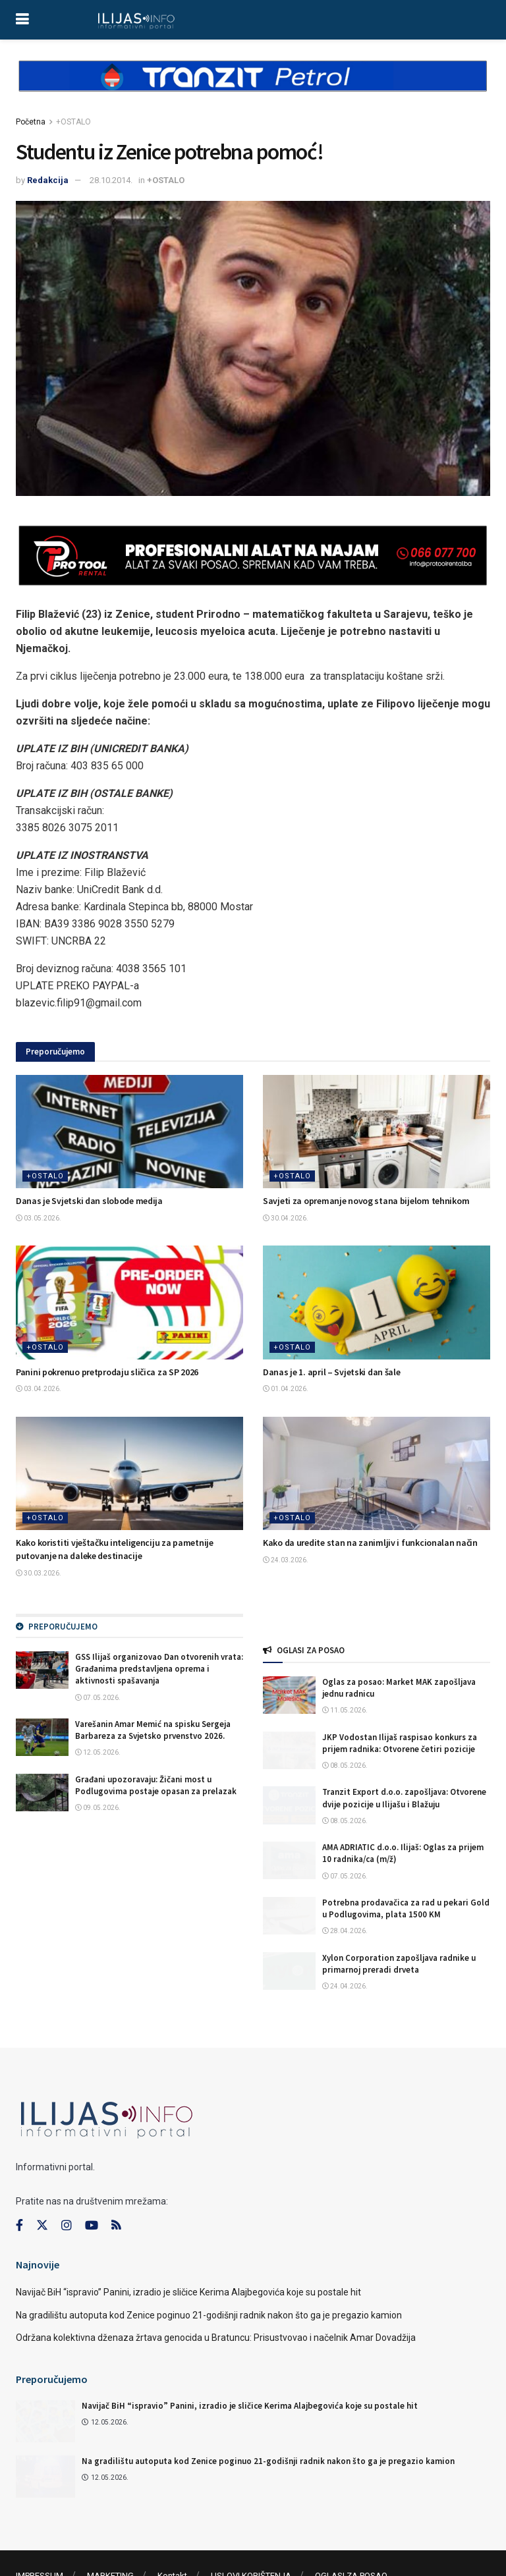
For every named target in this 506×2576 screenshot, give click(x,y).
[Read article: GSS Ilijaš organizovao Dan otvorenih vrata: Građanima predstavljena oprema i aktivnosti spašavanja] (42, 1670)
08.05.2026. (345, 1765)
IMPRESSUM (39, 2531)
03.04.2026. (38, 1388)
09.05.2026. (98, 1807)
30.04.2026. (285, 1218)
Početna (30, 121)
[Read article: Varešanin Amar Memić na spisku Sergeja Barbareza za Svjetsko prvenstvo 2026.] (42, 1737)
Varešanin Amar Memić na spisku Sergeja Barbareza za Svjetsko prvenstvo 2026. (153, 1729)
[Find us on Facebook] (19, 2181)
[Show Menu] (22, 20)
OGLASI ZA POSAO (351, 2531)
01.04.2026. (285, 1388)
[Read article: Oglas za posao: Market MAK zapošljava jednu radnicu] (289, 1695)
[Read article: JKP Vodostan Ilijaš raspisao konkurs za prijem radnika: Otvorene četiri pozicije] (289, 1750)
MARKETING (110, 2531)
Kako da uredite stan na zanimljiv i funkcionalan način (370, 1542)
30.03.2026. (38, 1573)
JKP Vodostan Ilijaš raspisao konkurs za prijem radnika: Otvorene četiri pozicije (399, 1743)
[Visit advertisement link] (253, 87)
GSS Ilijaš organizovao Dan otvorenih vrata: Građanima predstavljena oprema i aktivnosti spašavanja (159, 1668)
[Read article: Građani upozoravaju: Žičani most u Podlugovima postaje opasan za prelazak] (42, 1792)
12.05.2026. (98, 1752)
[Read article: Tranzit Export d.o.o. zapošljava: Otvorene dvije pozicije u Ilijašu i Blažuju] (289, 1805)
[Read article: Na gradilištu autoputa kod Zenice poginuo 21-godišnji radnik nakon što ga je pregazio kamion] (45, 2432)
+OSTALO (73, 121)
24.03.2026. (285, 1560)
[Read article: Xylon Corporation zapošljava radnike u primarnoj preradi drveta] (289, 1971)
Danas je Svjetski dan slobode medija (89, 1201)
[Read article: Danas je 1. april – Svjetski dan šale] (376, 1302)
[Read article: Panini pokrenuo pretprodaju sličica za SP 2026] (129, 1302)
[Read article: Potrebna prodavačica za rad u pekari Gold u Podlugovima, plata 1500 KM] (289, 1915)
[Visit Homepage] (136, 20)
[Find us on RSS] (116, 2181)
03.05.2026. (38, 1218)
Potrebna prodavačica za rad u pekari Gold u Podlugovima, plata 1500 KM (406, 1908)
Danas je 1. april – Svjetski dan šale (332, 1372)
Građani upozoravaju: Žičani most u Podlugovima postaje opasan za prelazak (156, 1785)
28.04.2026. (345, 1930)
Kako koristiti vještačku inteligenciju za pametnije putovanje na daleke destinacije (114, 1549)
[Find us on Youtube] (91, 2181)
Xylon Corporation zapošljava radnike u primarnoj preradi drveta (399, 1963)
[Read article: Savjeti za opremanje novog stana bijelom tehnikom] (376, 1132)
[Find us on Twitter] (42, 2181)
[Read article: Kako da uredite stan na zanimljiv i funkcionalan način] (376, 1474)
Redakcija (48, 180)
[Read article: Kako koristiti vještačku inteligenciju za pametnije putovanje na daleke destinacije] (129, 1474)
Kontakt (172, 2531)
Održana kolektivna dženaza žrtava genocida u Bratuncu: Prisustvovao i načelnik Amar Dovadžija (216, 2293)
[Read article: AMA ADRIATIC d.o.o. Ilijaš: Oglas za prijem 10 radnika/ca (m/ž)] (289, 1860)
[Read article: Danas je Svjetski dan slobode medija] (129, 1132)
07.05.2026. (98, 1697)
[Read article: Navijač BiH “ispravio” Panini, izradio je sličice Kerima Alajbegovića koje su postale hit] (45, 2376)
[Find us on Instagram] (66, 2181)
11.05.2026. (345, 1710)
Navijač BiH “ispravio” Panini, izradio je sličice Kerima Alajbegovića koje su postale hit (188, 2248)
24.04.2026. (345, 1986)
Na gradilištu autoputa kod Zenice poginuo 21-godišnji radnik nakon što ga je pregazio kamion (209, 2270)
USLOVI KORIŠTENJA (251, 2531)
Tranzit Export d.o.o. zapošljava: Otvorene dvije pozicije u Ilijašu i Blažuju (404, 1797)
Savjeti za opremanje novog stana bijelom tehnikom (366, 1201)
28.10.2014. (111, 180)
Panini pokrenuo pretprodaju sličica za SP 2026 (107, 1372)
